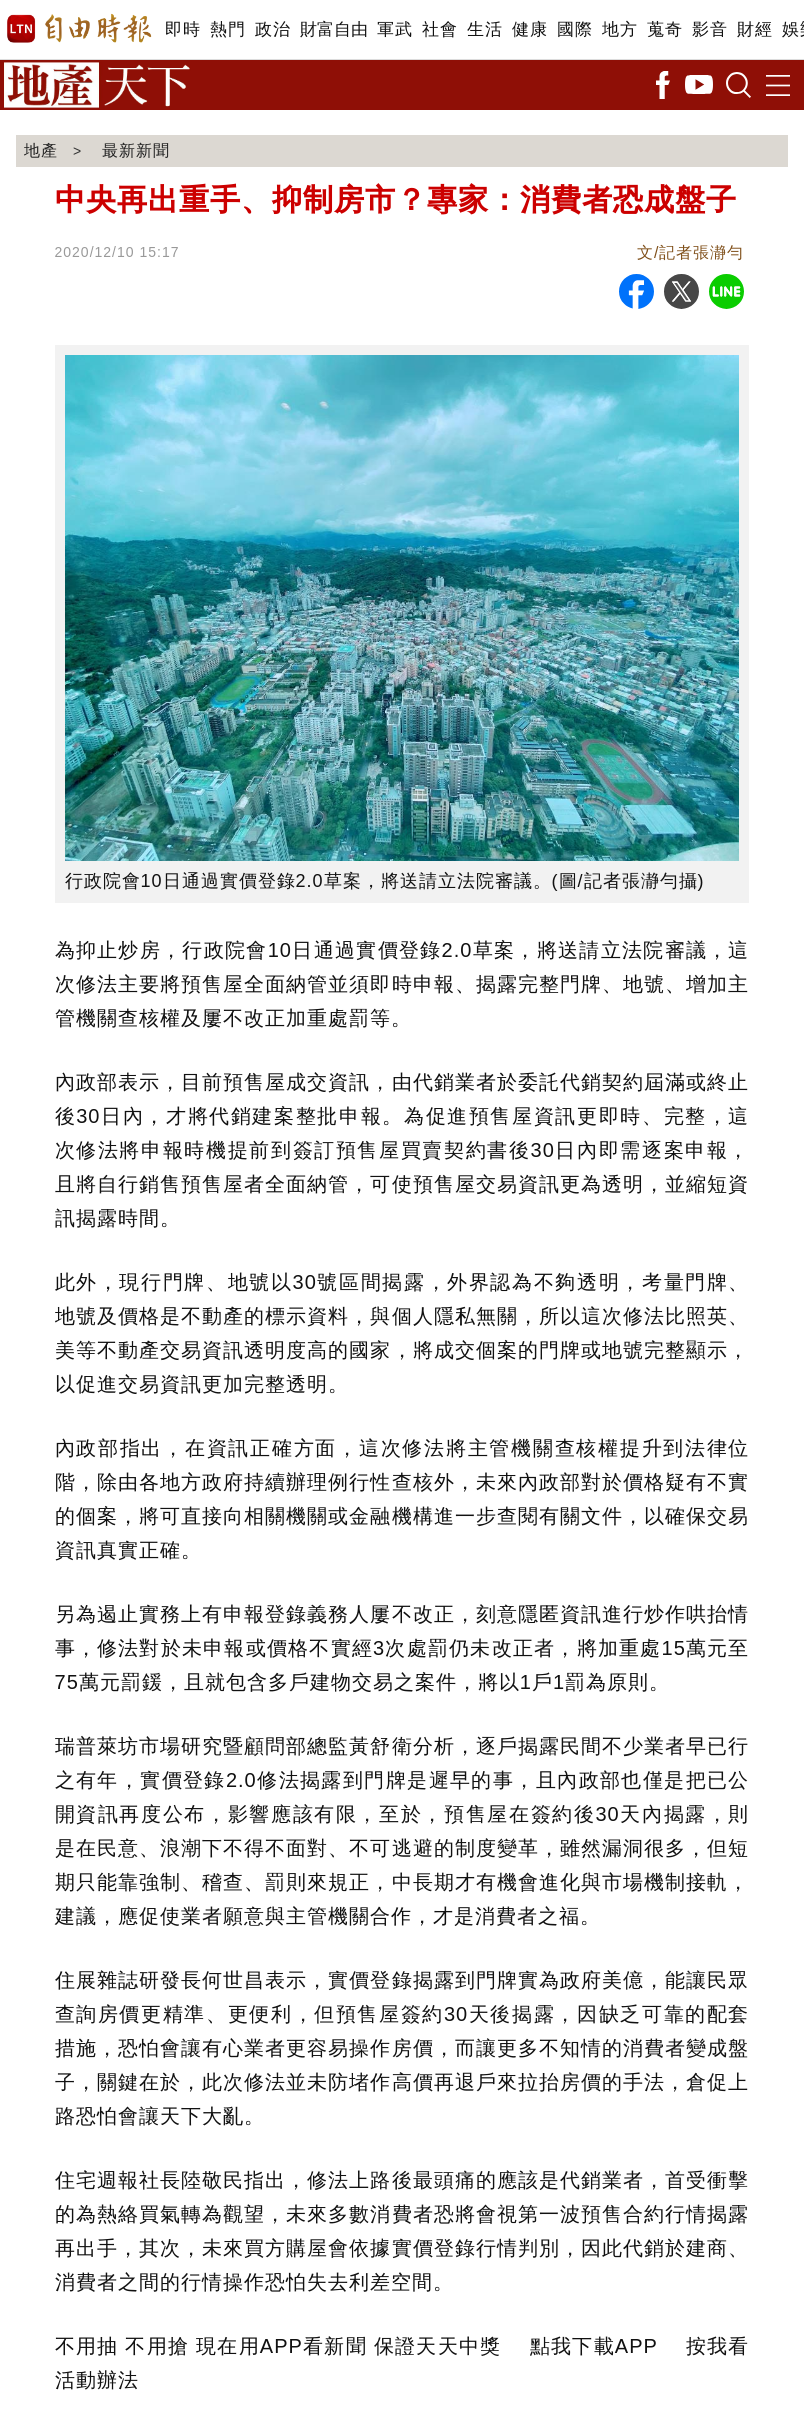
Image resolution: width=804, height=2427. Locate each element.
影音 (709, 29)
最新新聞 (136, 150)
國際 (574, 29)
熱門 (227, 29)
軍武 (394, 29)
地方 (619, 29)
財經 (754, 29)
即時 (182, 29)
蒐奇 (664, 29)
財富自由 (333, 29)
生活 (484, 29)
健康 (529, 29)
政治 (272, 29)
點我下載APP (594, 2346)
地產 (41, 150)
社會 (439, 29)
